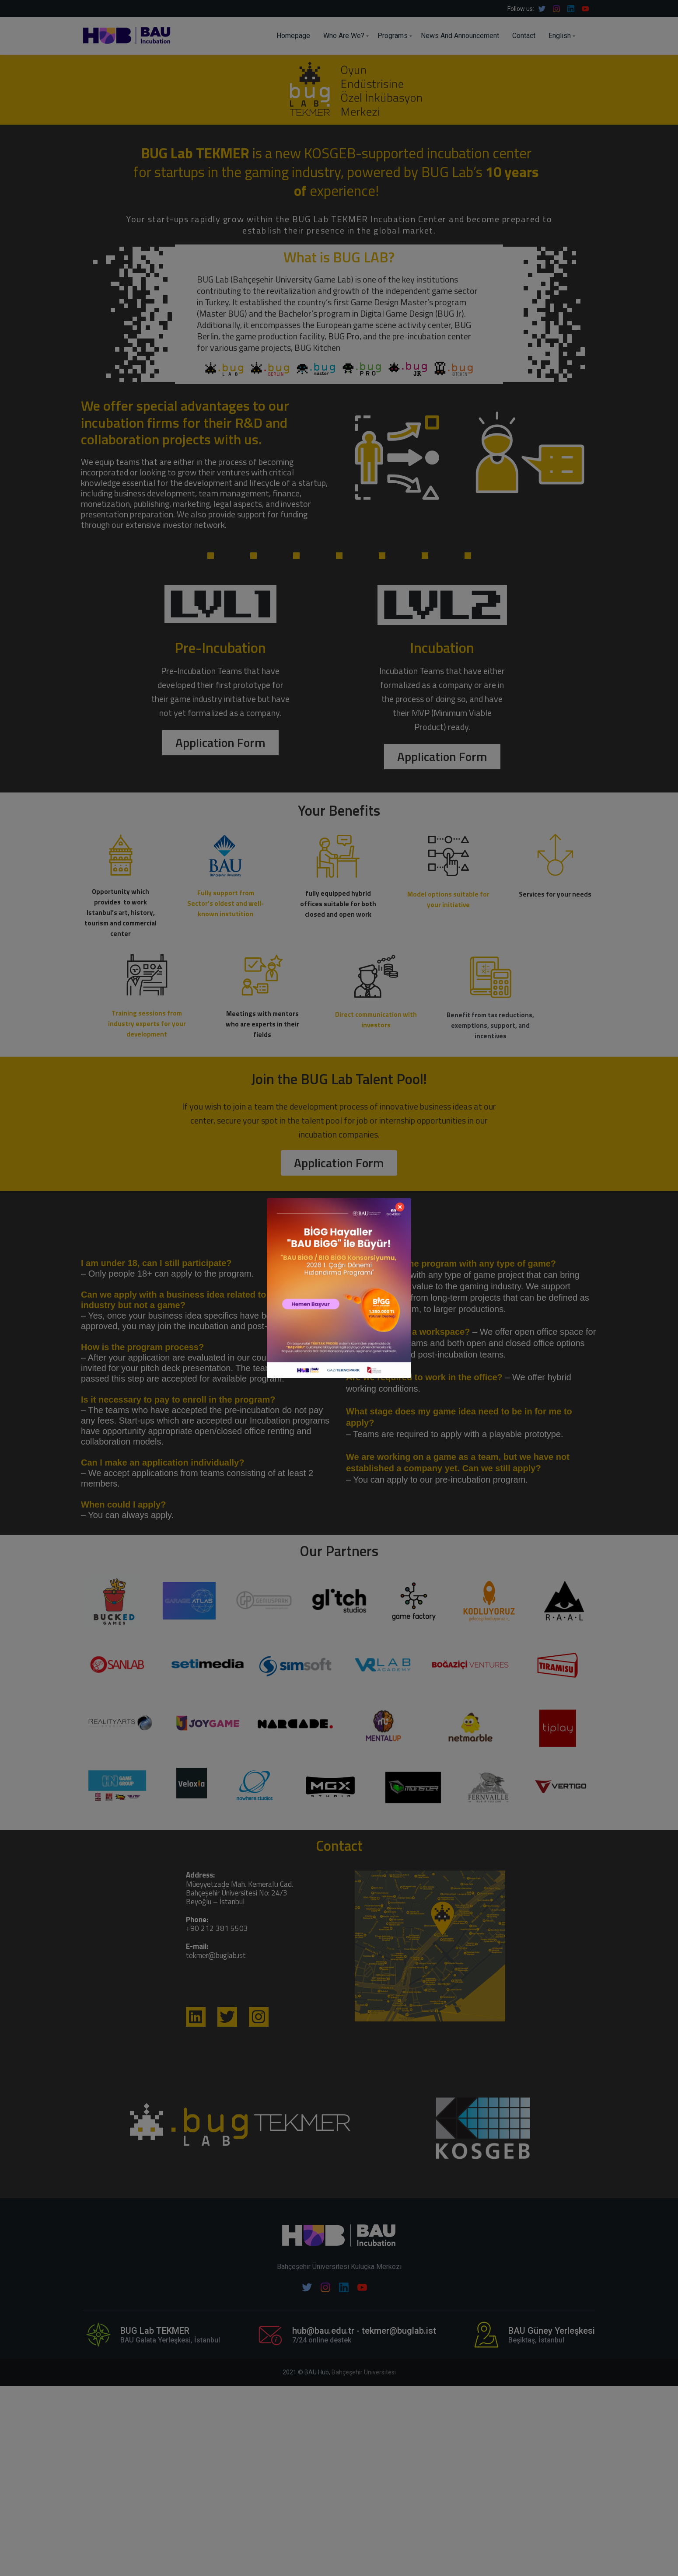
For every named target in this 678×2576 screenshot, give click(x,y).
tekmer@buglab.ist (216, 1955)
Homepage (293, 35)
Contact (523, 35)
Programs (392, 35)
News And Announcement (460, 35)
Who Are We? (343, 35)
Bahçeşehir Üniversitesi (364, 2372)
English (560, 35)
